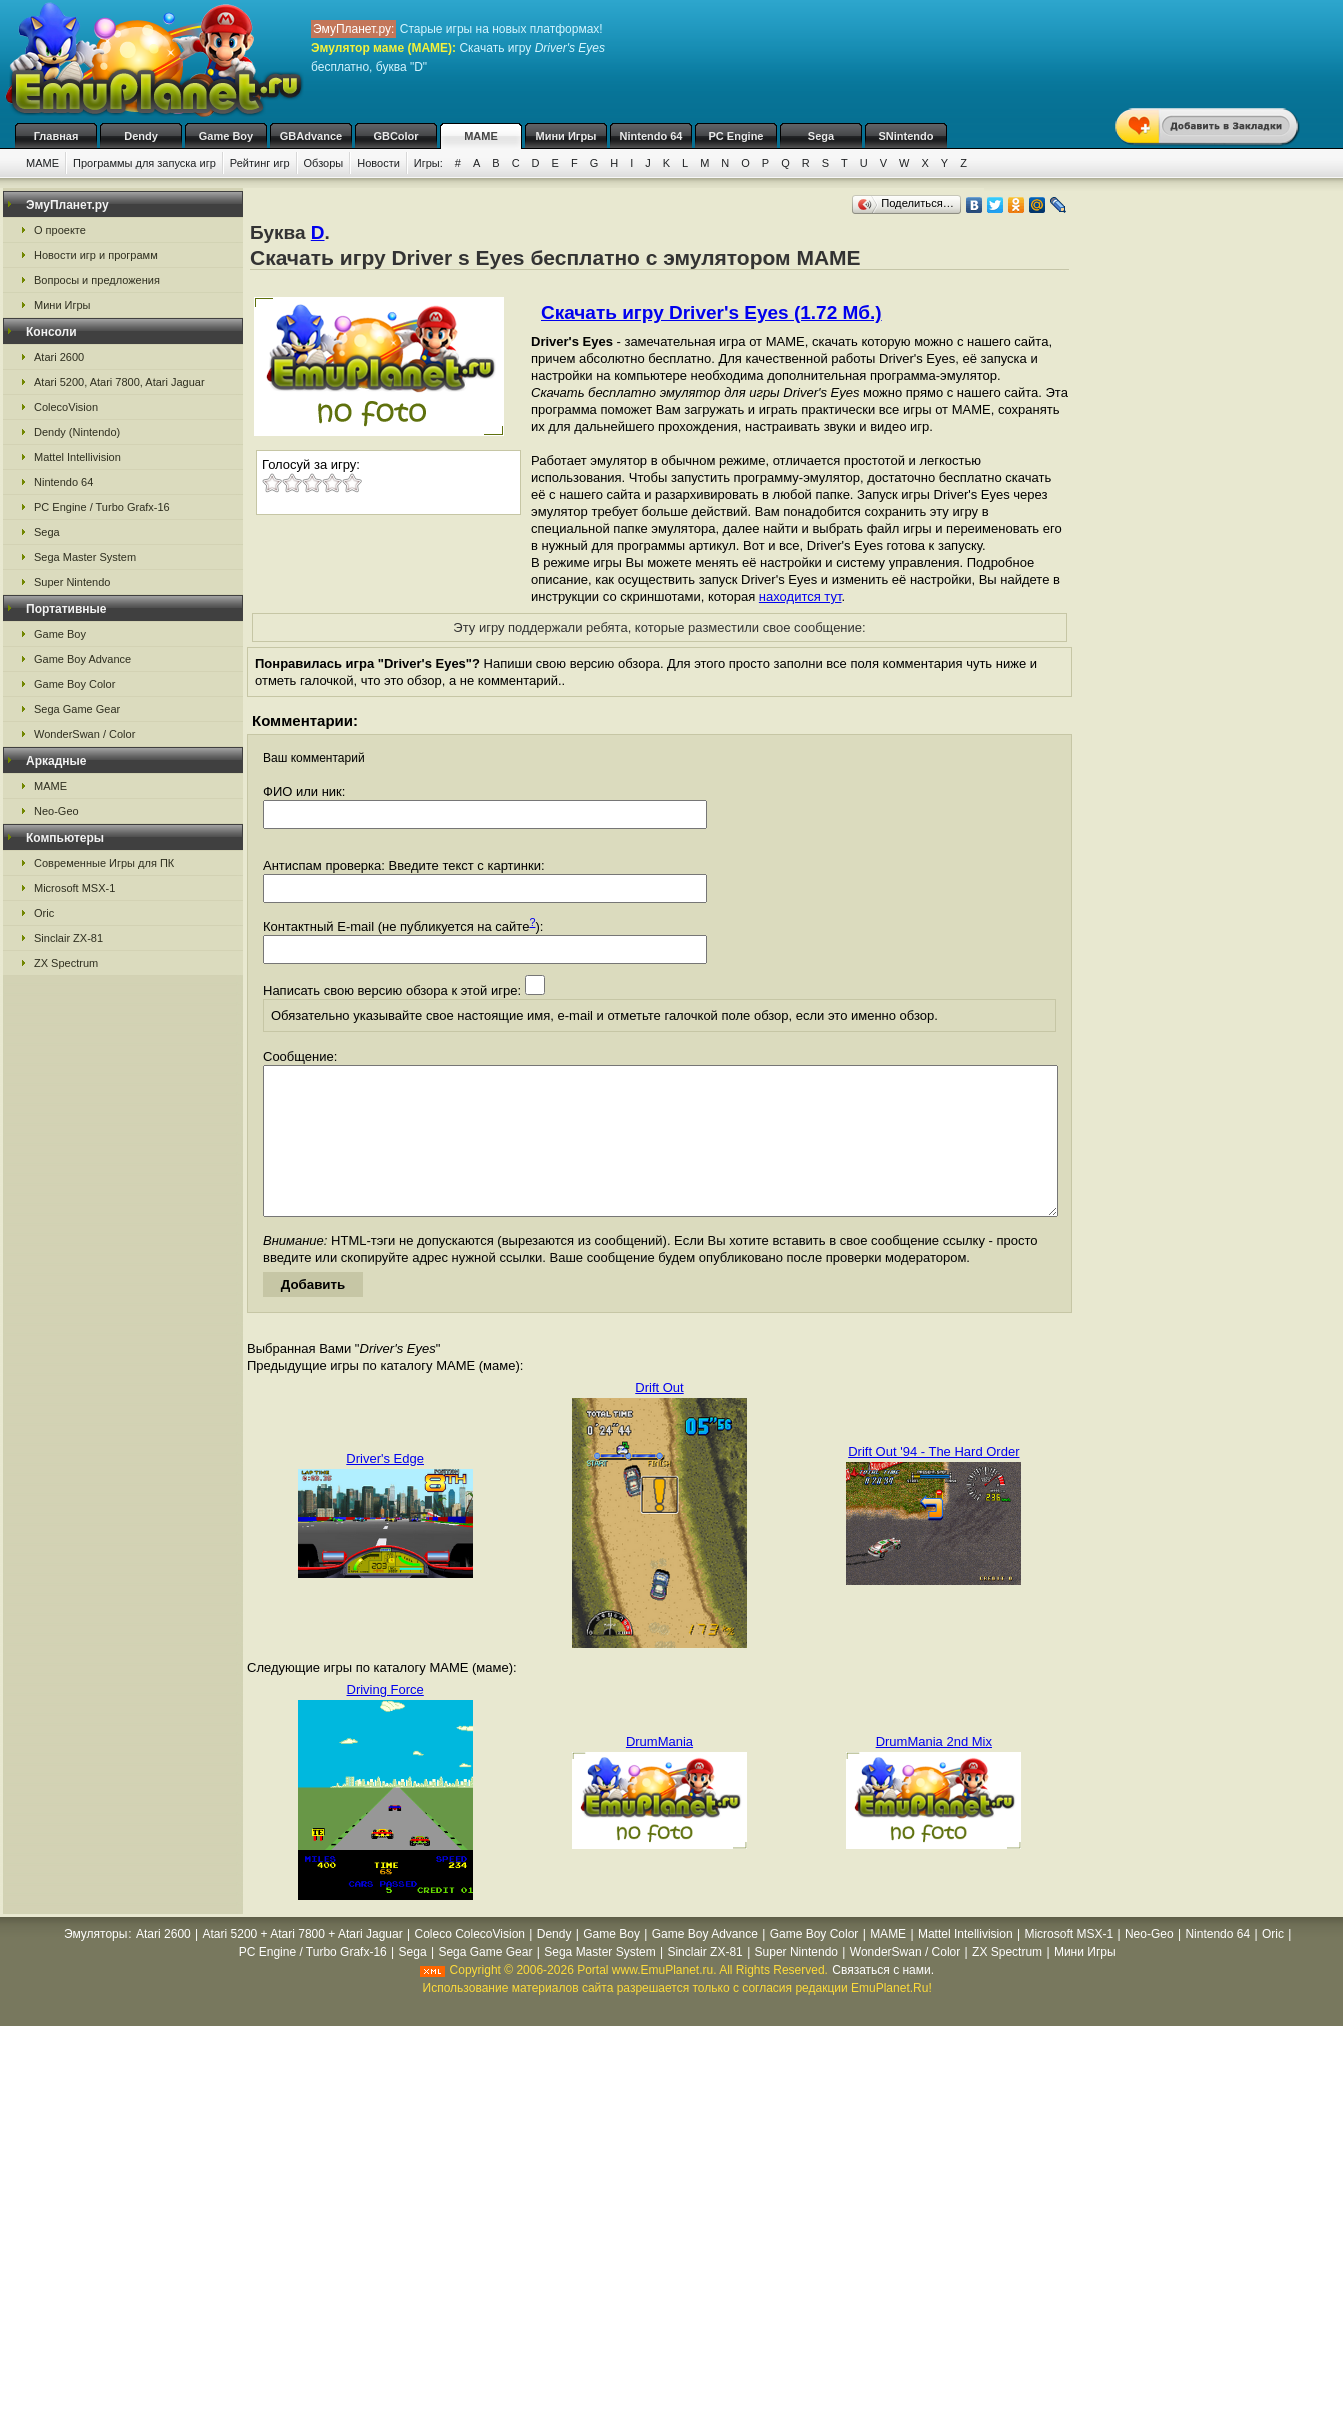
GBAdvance (311, 136)
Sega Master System (85, 557)
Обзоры (324, 163)
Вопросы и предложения (97, 280)
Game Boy (226, 136)
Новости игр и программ (96, 255)
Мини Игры (566, 136)
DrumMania (659, 1771)
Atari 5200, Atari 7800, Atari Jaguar (119, 382)
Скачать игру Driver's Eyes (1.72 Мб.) (711, 312)
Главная (56, 136)
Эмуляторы (95, 1964)
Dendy (141, 136)
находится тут (800, 596)
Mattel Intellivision (77, 457)
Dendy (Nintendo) (77, 432)
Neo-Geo (56, 811)
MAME (481, 136)
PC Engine (735, 136)
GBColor (395, 136)
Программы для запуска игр (144, 163)
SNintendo (906, 136)
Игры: (428, 163)
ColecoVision (66, 407)
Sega (821, 136)
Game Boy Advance (82, 659)
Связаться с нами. (883, 2000)
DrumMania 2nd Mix (934, 1771)
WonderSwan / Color (84, 734)
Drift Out (659, 1417)
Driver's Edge (385, 1488)
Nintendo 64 (651, 136)
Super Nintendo (72, 582)
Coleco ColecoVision (469, 1964)
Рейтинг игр (260, 163)
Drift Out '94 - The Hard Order (933, 1481)
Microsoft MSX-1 (74, 888)
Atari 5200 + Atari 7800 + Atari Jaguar (303, 1964)
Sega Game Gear (77, 709)
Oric (44, 913)
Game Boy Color (74, 684)
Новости (378, 163)
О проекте (60, 230)
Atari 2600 (59, 357)
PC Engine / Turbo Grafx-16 (102, 507)
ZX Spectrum (66, 963)
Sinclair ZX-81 (68, 938)
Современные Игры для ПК (104, 863)
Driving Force (385, 1719)
